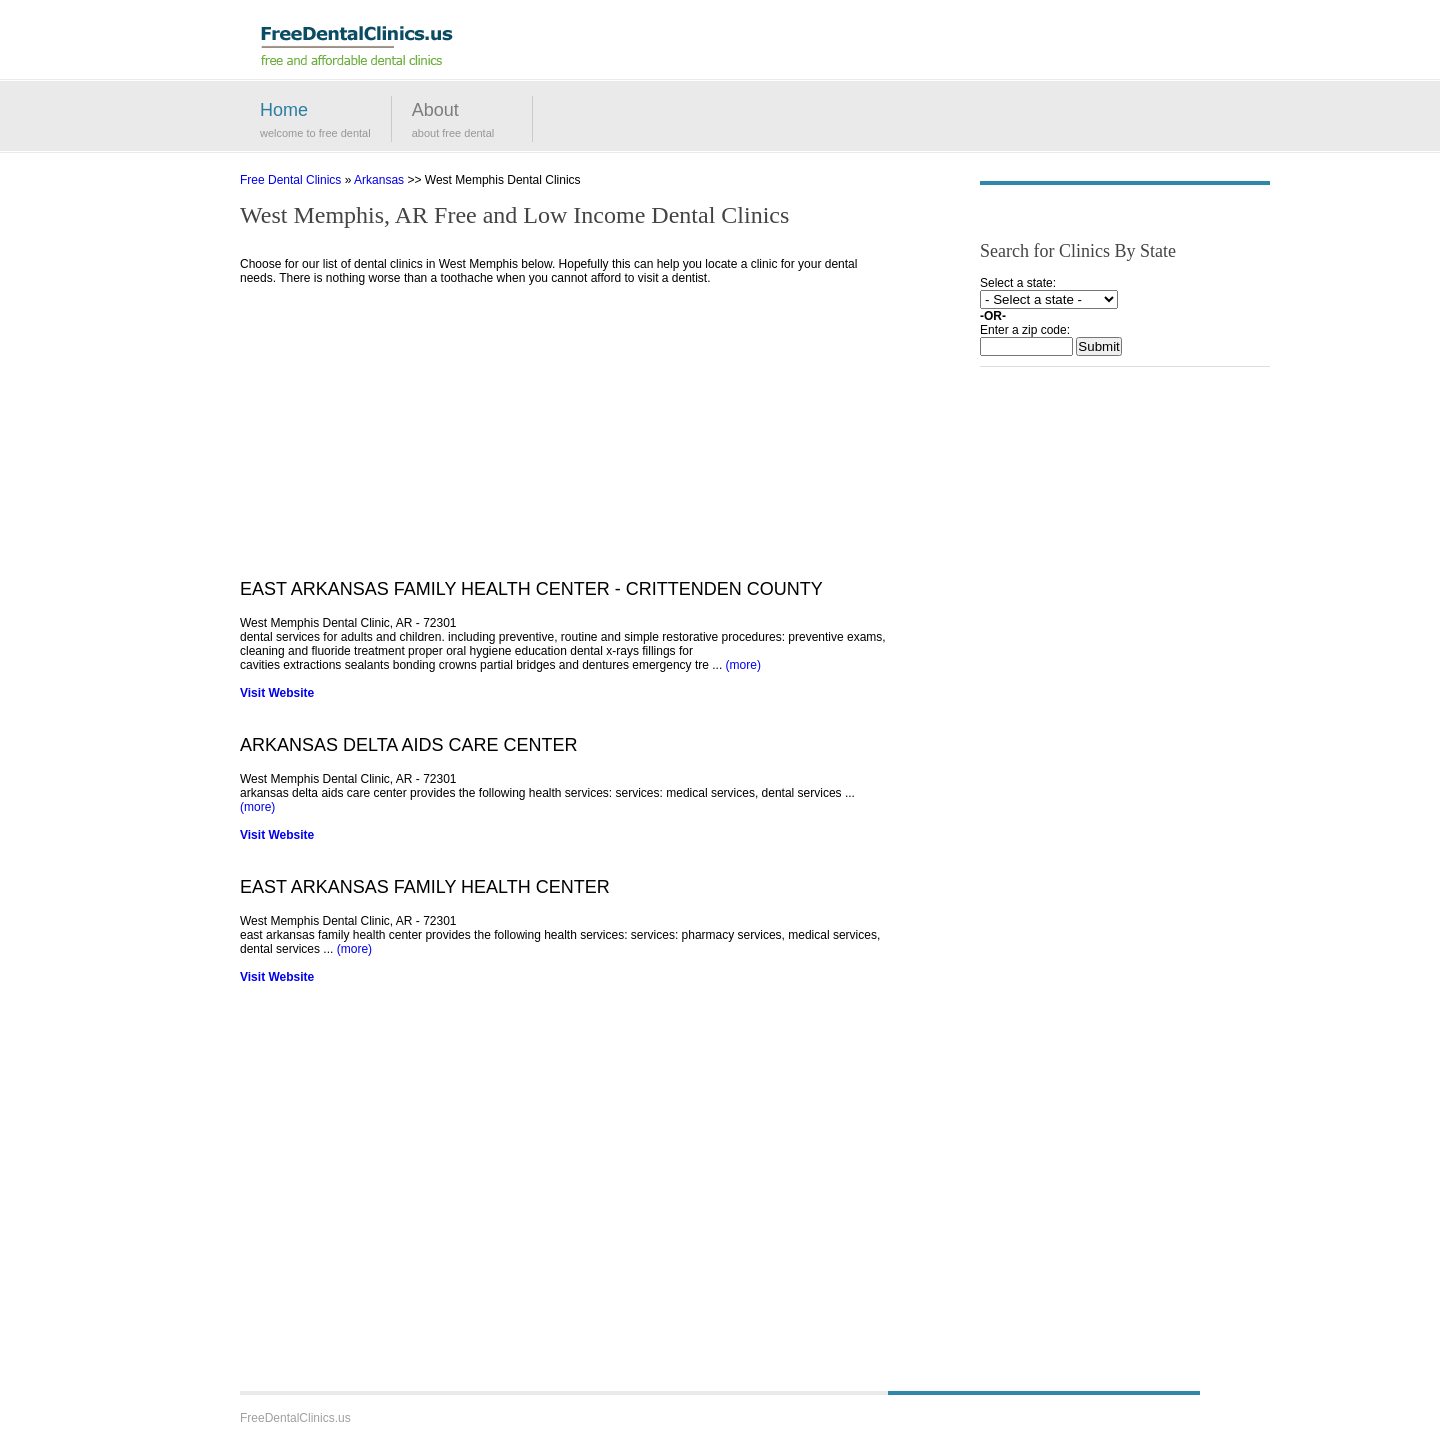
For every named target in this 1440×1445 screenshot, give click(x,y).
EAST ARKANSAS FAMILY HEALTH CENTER (425, 887)
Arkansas (379, 180)
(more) (743, 665)
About (435, 110)
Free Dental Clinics (290, 180)
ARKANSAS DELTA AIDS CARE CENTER (408, 745)
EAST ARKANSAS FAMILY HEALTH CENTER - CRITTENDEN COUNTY (531, 589)
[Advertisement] (565, 439)
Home (284, 110)
